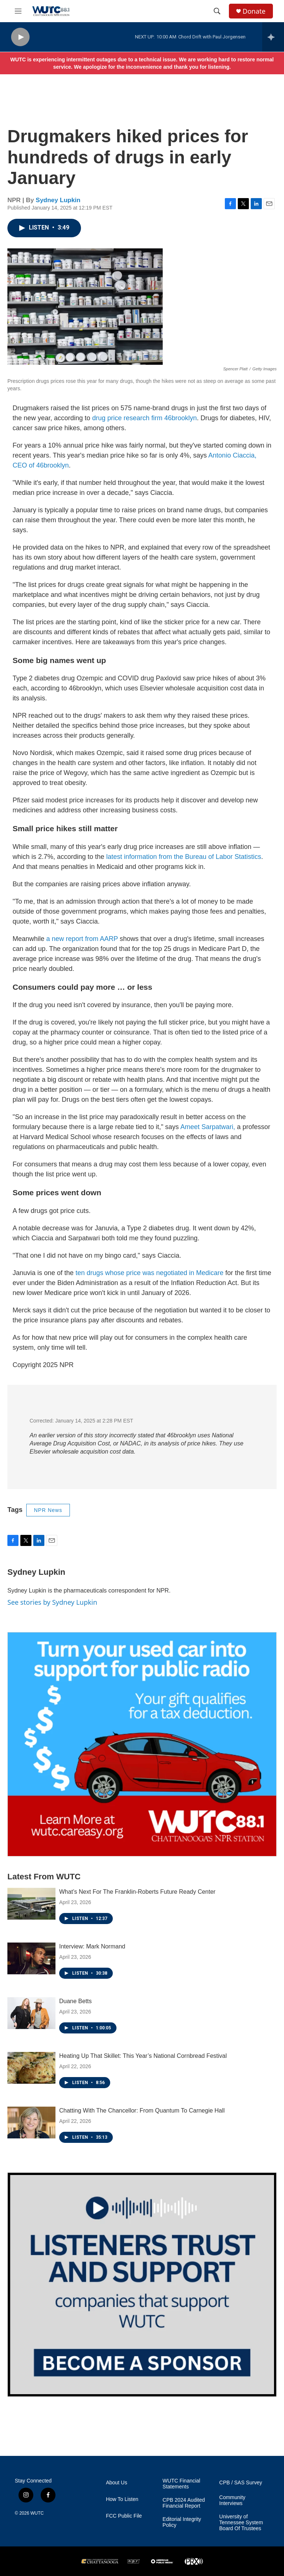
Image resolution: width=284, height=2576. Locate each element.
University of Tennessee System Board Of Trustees (241, 2522)
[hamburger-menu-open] (18, 11)
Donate (254, 11)
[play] (20, 37)
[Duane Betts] (31, 2013)
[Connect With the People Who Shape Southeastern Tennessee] (142, 2284)
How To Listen (122, 2499)
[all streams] (273, 37)
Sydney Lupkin (58, 200)
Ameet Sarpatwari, (207, 1127)
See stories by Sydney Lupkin (52, 1602)
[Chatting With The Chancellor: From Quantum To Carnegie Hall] (31, 2122)
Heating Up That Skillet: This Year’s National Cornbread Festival (143, 2056)
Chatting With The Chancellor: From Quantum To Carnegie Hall (142, 2110)
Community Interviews (232, 2500)
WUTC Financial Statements (181, 2484)
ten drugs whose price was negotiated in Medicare (149, 1273)
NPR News (48, 1510)
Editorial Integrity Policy (182, 2522)
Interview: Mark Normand (92, 1946)
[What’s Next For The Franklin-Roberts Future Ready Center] (31, 1904)
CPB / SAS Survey (240, 2482)
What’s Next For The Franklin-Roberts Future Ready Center (137, 1892)
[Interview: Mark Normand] (31, 1958)
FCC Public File (124, 2516)
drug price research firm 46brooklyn (144, 418)
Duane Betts (75, 2001)
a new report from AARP (82, 938)
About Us (116, 2482)
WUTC (37, 2513)
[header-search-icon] (217, 11)
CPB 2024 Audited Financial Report (184, 2503)
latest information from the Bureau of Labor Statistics (182, 856)
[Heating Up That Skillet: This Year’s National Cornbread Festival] (31, 2068)
